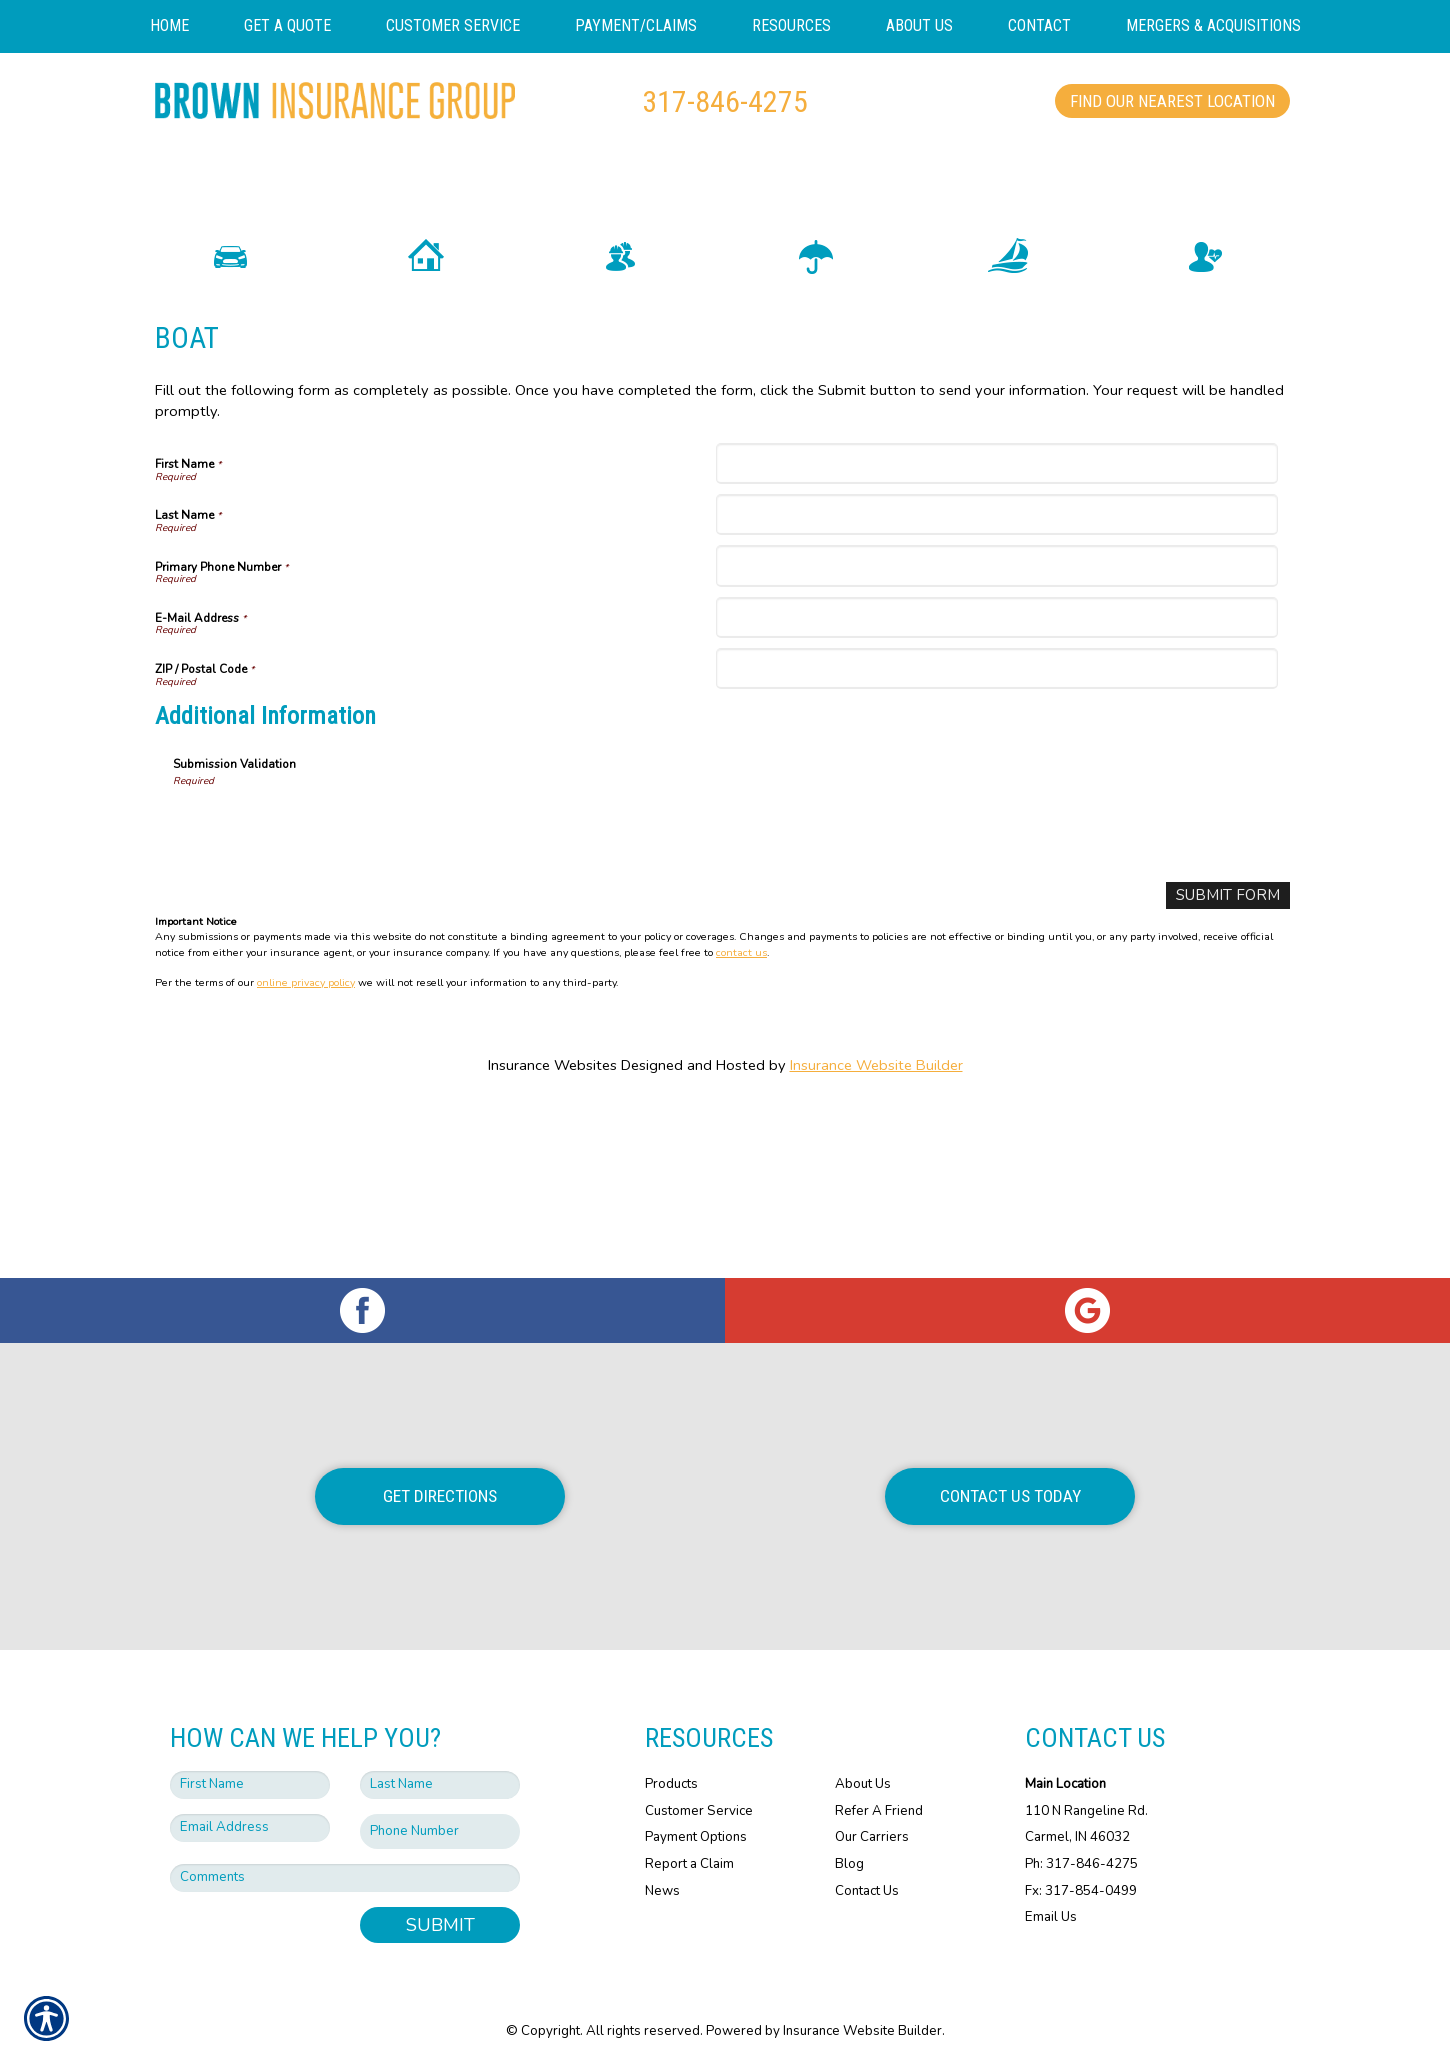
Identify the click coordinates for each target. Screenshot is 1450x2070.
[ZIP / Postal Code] (996, 840)
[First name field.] (250, 1785)
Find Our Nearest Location (1172, 101)
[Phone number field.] (440, 1831)
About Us (863, 1784)
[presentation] (325, 1000)
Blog (849, 1864)
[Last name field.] (440, 1785)
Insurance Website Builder (876, 1237)
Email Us (1051, 1917)
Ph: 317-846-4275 (1081, 1864)
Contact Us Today (1010, 1496)
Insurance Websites (552, 1237)
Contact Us (867, 1891)
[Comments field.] (345, 1878)
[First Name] (996, 635)
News (662, 1891)
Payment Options (696, 1837)
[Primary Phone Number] (996, 738)
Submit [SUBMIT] (440, 1925)
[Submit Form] (1231, 1067)
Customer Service (699, 1811)
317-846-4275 (725, 101)
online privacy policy (306, 1154)
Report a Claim (689, 1864)
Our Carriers (872, 1837)
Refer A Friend (879, 1811)
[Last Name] (996, 686)
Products (671, 1784)
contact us (741, 1123)
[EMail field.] (250, 1828)
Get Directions (440, 1496)
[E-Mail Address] (996, 789)
